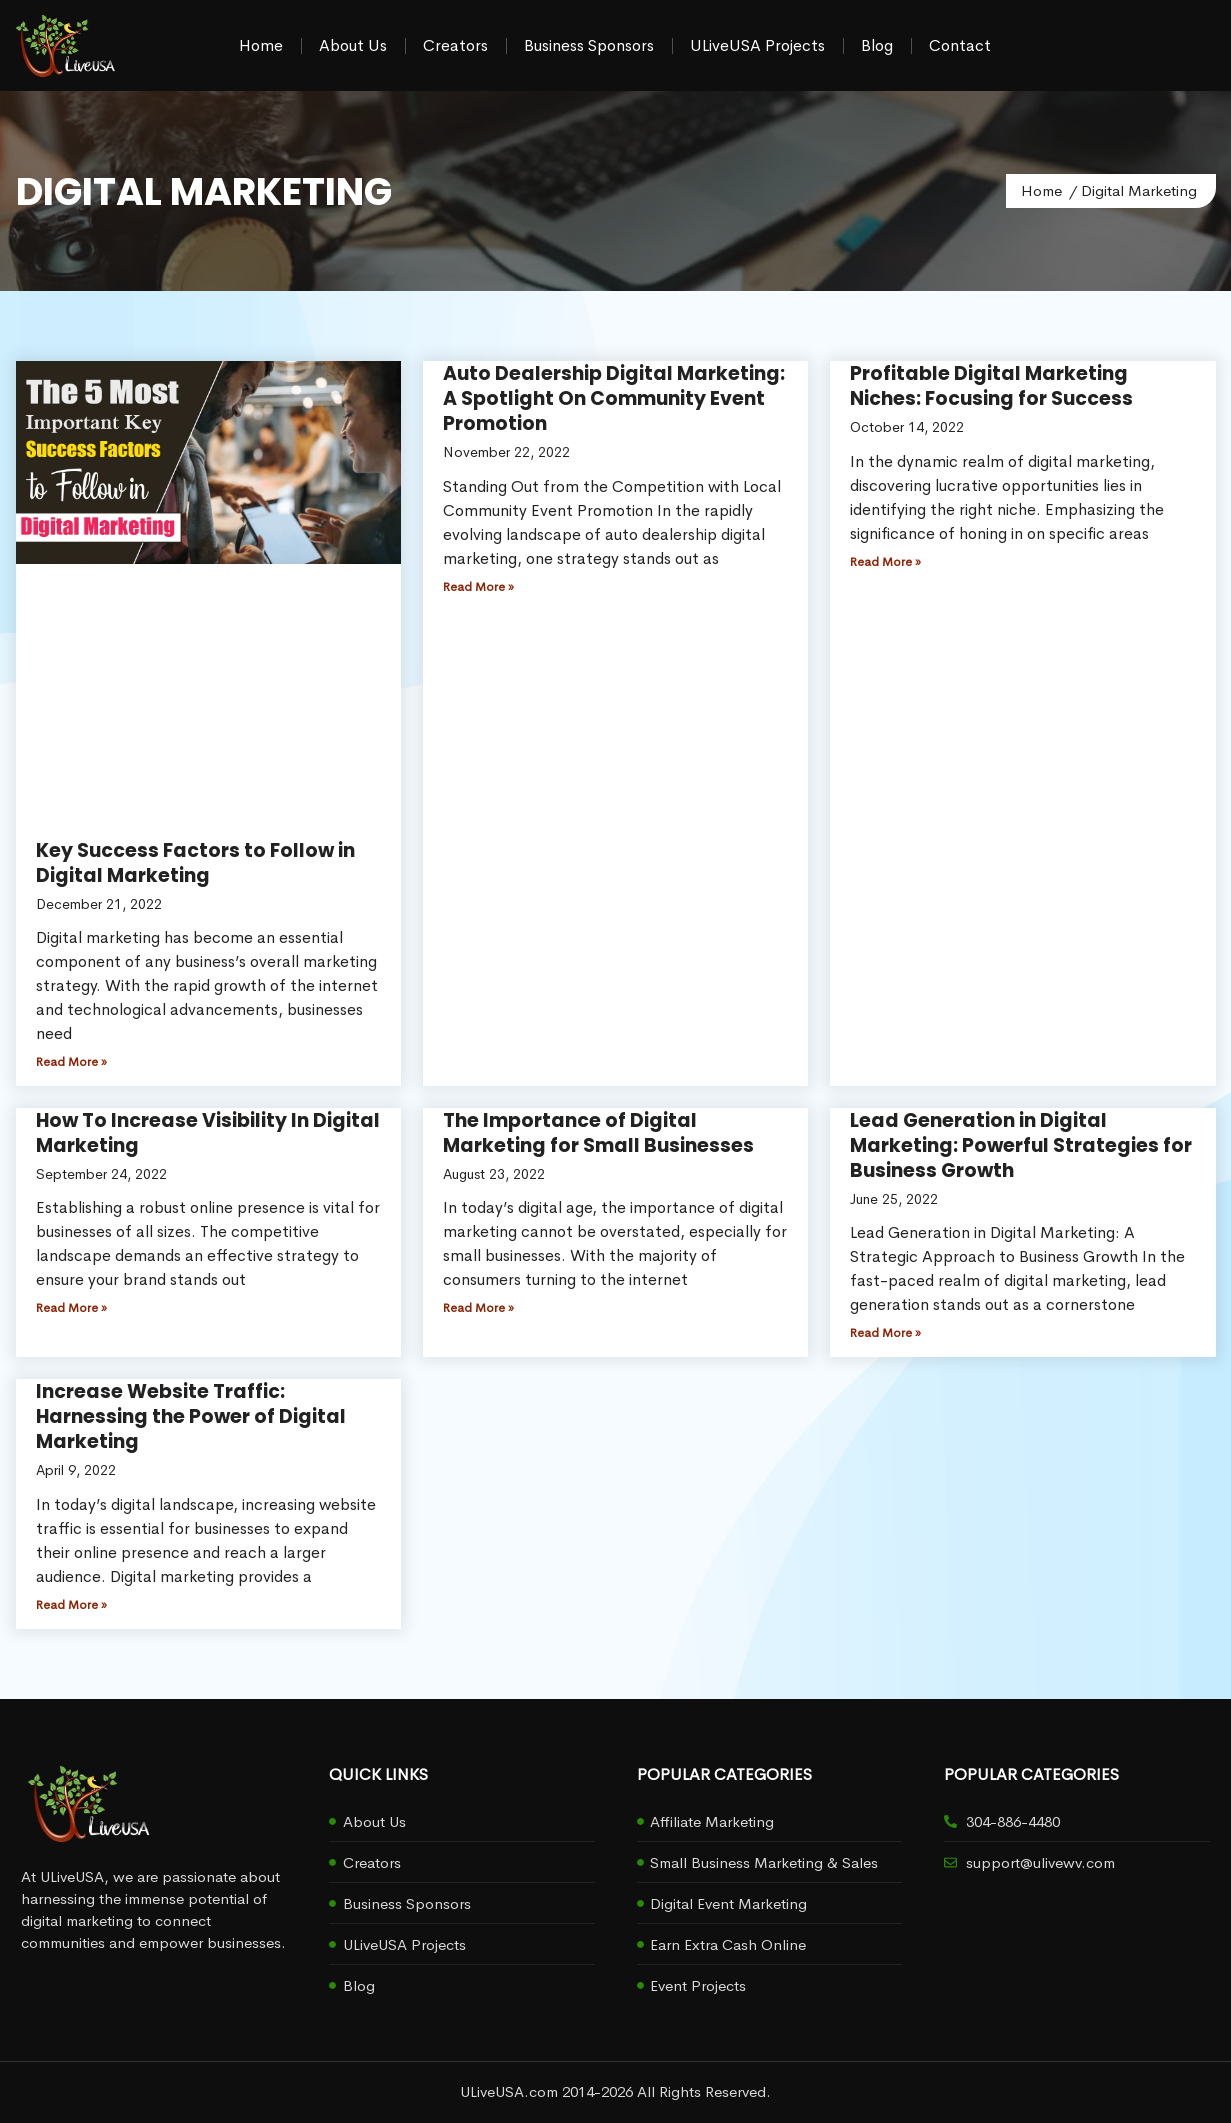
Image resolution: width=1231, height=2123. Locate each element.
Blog (877, 45)
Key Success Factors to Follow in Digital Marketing (195, 863)
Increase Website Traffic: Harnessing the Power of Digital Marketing (191, 1416)
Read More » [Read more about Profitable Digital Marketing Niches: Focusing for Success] (885, 562)
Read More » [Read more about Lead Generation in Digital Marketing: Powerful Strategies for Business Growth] (885, 1333)
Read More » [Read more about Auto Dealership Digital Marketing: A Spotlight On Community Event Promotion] (478, 587)
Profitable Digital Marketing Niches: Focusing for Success (991, 386)
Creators (455, 45)
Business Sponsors (589, 45)
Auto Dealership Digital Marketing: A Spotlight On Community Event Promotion (614, 398)
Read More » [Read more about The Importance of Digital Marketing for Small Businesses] (478, 1308)
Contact (960, 45)
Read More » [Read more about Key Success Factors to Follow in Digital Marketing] (71, 1062)
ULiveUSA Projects (757, 45)
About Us (353, 45)
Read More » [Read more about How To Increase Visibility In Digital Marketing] (71, 1308)
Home (261, 45)
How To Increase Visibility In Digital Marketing (208, 1133)
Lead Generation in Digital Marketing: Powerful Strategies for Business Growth (1021, 1145)
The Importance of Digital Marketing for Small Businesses (598, 1133)
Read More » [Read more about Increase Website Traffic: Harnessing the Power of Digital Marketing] (71, 1605)
